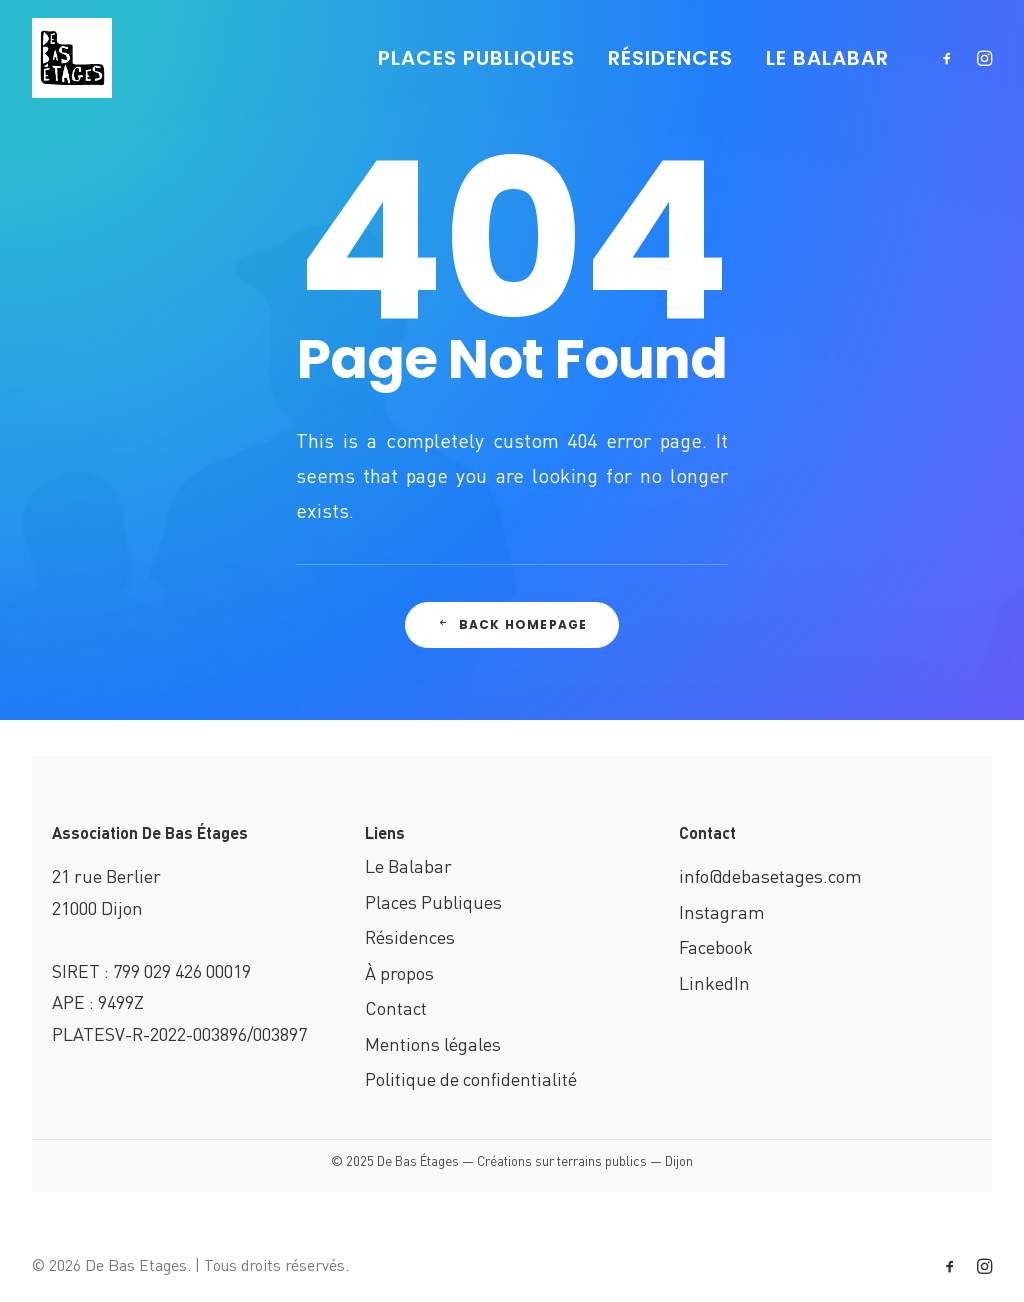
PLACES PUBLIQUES (476, 58)
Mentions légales (433, 1043)
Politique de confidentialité (471, 1078)
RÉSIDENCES (670, 58)
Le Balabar (408, 865)
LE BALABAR (827, 58)
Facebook (716, 946)
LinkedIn (714, 982)
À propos (399, 972)
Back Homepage (512, 624)
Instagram (722, 911)
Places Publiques (433, 901)
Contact (396, 1007)
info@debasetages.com (770, 875)
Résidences (410, 936)
